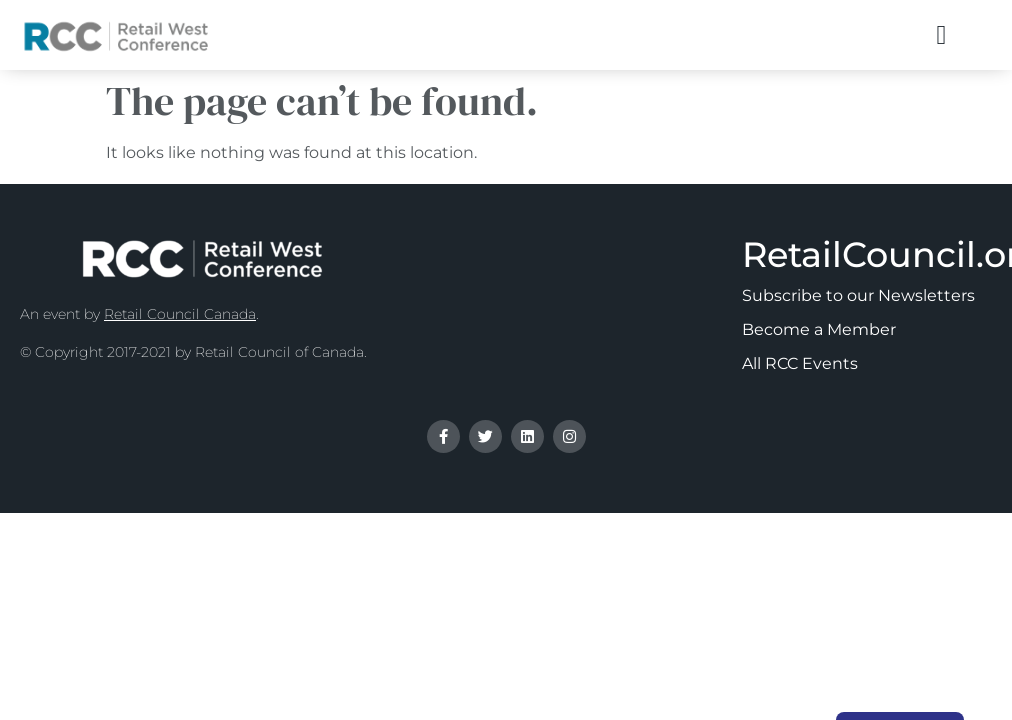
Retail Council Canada (180, 314)
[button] (941, 35)
